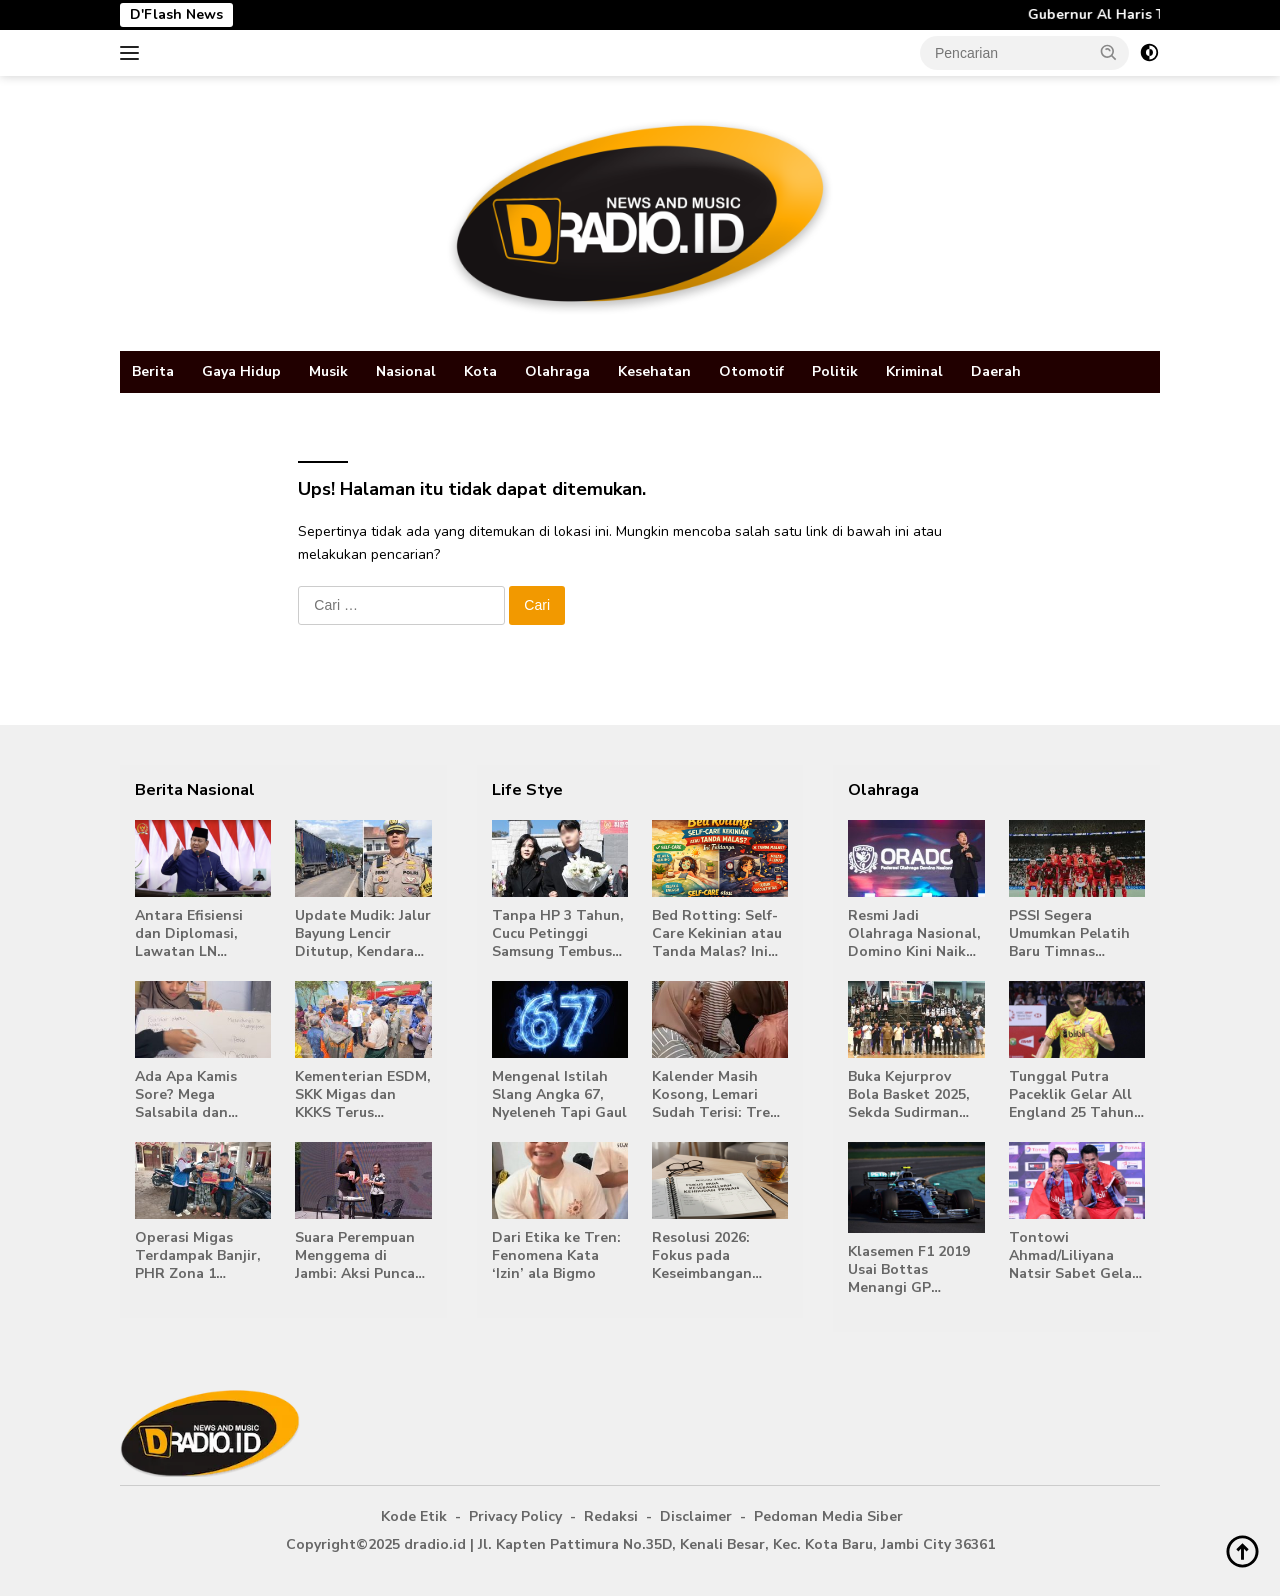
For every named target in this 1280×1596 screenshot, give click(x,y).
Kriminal (914, 371)
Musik (328, 371)
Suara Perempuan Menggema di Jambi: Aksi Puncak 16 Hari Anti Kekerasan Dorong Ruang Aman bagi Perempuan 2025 (359, 1256)
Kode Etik (414, 1516)
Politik (835, 371)
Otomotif (751, 371)
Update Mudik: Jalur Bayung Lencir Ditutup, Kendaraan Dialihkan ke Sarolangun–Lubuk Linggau (363, 934)
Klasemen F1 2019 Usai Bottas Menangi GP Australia (909, 1270)
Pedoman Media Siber (828, 1516)
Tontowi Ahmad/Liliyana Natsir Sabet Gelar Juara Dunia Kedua (1073, 1256)
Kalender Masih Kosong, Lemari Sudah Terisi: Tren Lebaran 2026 (715, 1095)
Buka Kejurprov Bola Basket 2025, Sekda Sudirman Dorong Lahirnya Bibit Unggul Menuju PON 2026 (909, 1095)
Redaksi (611, 1516)
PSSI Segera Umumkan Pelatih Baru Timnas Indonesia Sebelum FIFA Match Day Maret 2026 (1074, 934)
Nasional (406, 371)
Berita (153, 371)
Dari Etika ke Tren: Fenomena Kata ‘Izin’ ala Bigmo (556, 1256)
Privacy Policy (515, 1516)
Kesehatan (654, 371)
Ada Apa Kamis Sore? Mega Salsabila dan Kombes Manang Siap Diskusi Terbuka (191, 1095)
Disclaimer (696, 1516)
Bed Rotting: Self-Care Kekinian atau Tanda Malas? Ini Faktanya (717, 934)
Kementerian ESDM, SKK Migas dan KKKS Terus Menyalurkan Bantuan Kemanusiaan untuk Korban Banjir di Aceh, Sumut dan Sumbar (363, 1095)
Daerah (996, 371)
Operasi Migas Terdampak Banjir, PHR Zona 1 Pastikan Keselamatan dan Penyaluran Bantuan (198, 1256)
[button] (1109, 52)
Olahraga (557, 371)
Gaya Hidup (241, 371)
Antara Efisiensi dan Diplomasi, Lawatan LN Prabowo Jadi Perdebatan (189, 934)
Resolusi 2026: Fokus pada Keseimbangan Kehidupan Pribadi (715, 1256)
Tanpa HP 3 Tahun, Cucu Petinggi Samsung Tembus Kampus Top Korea (558, 934)
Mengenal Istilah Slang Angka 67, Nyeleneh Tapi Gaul (559, 1095)
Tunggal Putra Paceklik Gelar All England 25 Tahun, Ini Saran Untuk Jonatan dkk (1073, 1095)
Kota (480, 371)
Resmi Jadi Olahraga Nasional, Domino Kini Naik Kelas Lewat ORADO (914, 934)
